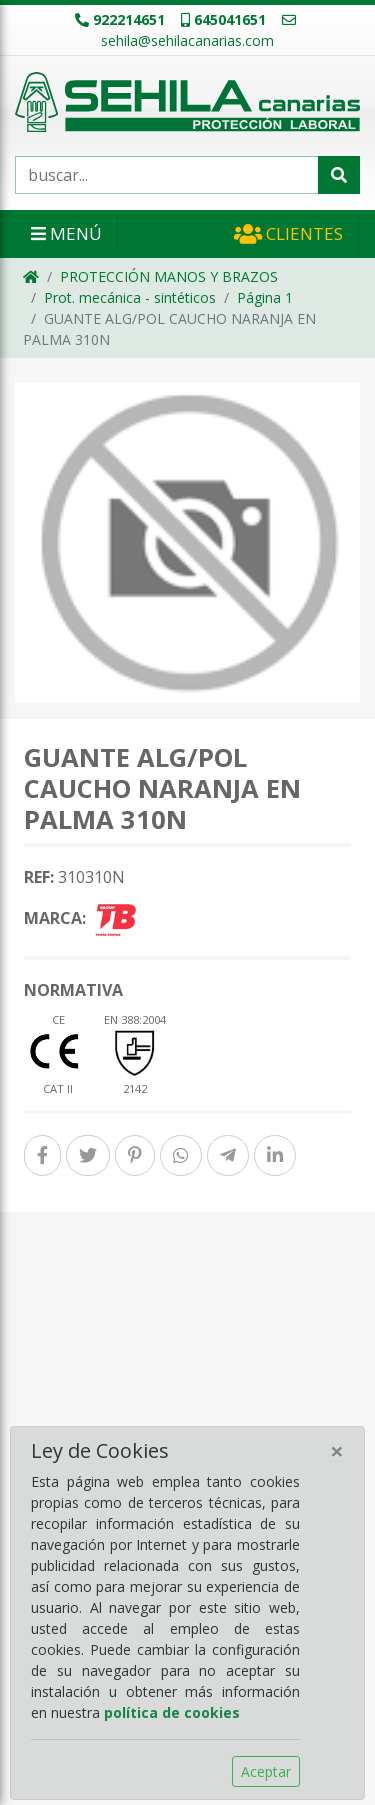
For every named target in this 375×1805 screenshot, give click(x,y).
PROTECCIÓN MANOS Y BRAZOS (169, 276)
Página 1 (265, 297)
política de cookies (172, 1712)
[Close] (337, 1451)
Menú (66, 233)
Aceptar (266, 1771)
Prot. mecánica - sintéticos (130, 297)
